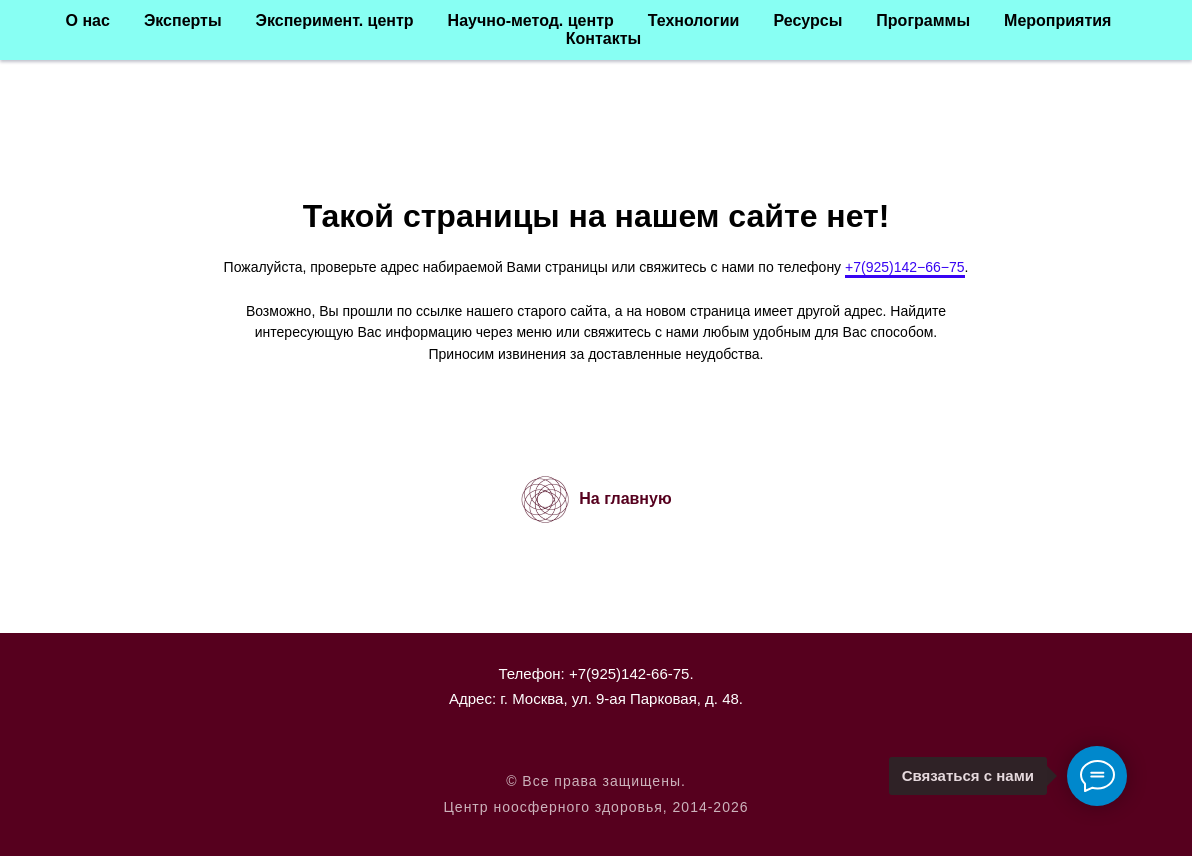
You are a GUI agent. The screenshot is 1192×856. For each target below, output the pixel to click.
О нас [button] (88, 20)
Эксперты (183, 20)
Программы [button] (923, 20)
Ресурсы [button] (807, 20)
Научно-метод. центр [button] (531, 20)
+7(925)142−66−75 (905, 267)
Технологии (694, 20)
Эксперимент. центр (335, 20)
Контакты (603, 38)
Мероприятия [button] (1057, 20)
